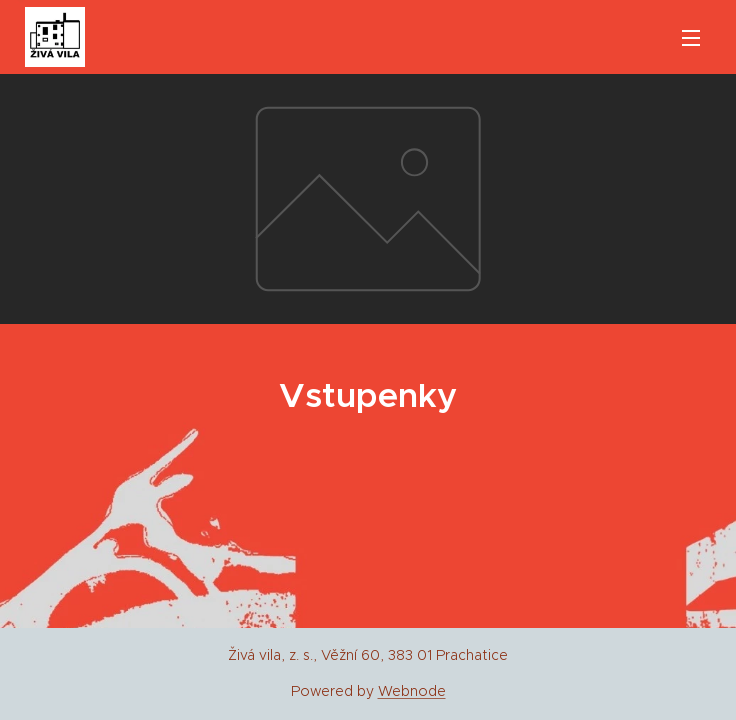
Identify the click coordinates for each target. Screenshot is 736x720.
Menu (691, 38)
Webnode (412, 691)
